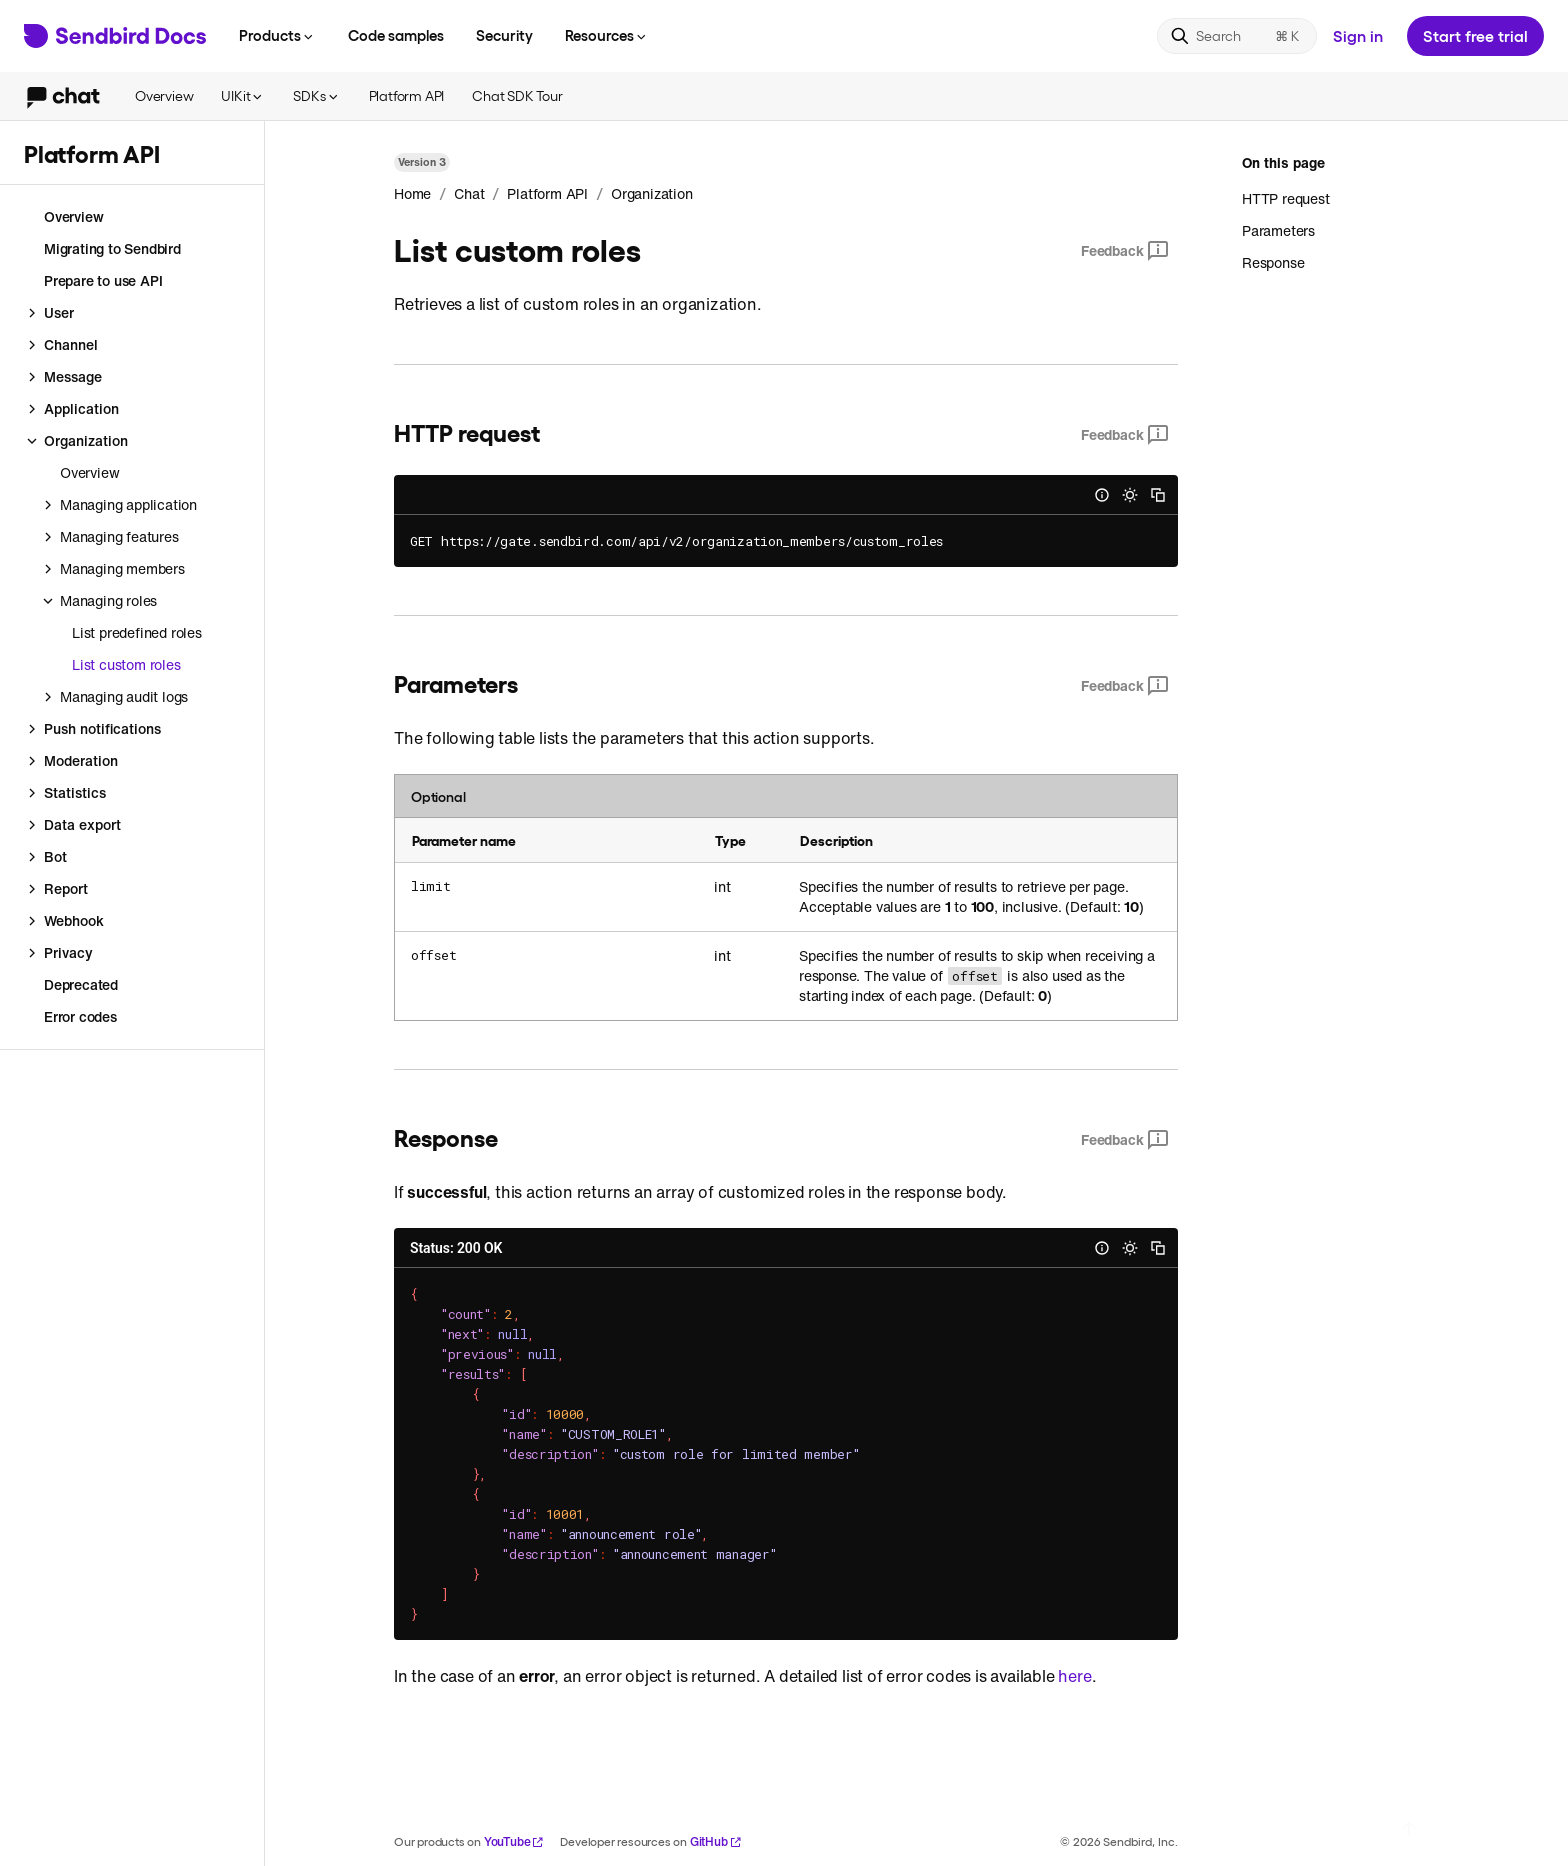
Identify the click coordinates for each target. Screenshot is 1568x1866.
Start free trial (1475, 35)
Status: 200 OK (456, 1248)
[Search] (1237, 36)
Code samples (396, 35)
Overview (164, 95)
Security (504, 35)
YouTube (514, 1841)
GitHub (716, 1841)
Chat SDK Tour (517, 95)
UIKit (243, 95)
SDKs (316, 95)
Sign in (1358, 35)
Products (277, 35)
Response (1273, 262)
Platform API (407, 95)
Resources (607, 35)
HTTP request (1286, 199)
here (1074, 1676)
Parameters (1278, 230)
